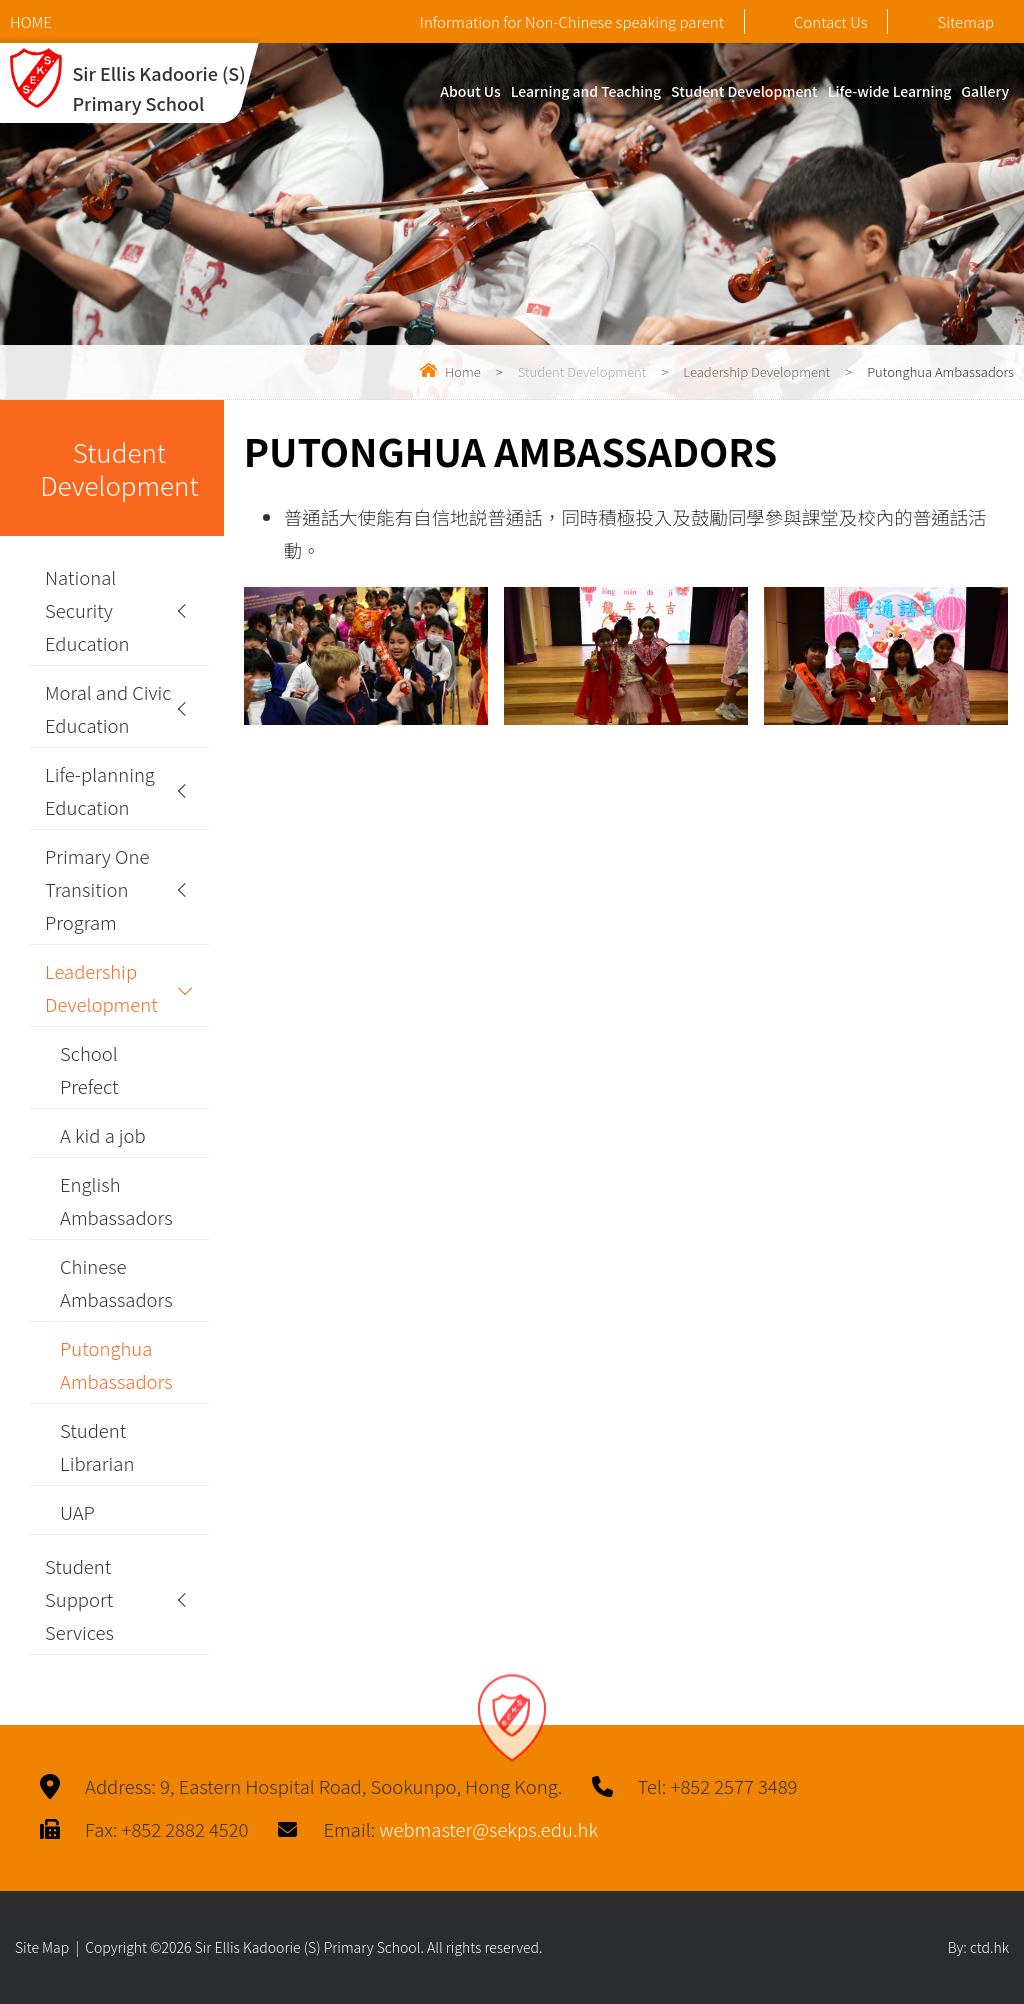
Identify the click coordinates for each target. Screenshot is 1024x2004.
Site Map (42, 1947)
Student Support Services (79, 1599)
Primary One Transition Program (97, 889)
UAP (77, 1512)
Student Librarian (97, 1446)
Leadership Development (756, 371)
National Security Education (87, 610)
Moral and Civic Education (108, 708)
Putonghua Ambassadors (116, 1364)
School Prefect (89, 1069)
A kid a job (103, 1135)
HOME (31, 21)
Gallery (985, 91)
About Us (470, 91)
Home (463, 371)
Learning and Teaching (586, 91)
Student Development (744, 91)
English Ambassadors (116, 1200)
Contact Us (813, 21)
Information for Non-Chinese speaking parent (572, 21)
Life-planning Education (100, 790)
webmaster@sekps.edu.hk (488, 1829)
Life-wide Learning (890, 91)
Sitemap (948, 21)
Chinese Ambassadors (116, 1282)
